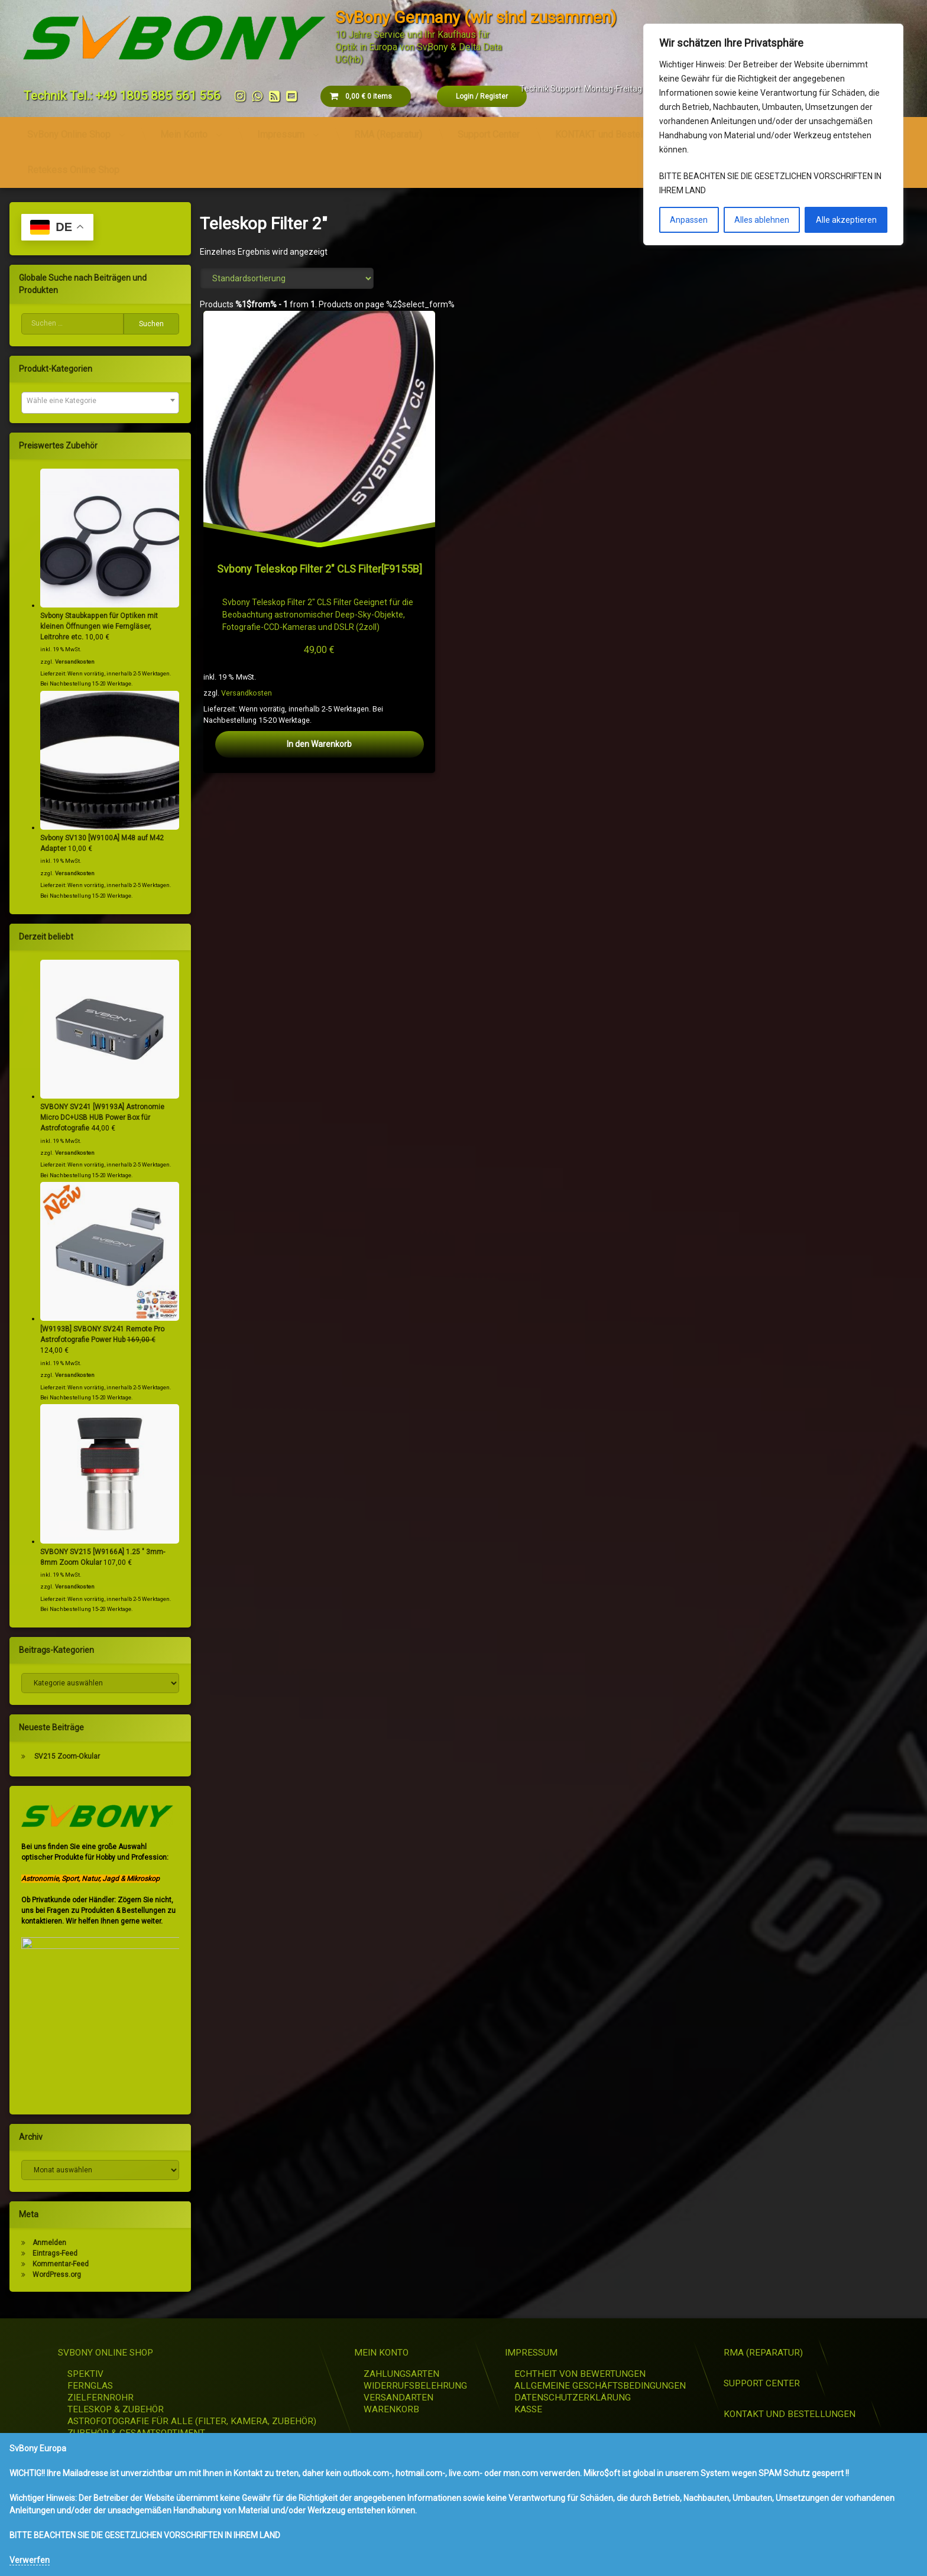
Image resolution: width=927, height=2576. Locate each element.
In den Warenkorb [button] (319, 744)
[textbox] (96, 400)
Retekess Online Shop (73, 165)
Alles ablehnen (761, 220)
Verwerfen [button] (29, 2560)
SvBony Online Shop (69, 130)
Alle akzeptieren (846, 220)
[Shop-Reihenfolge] (287, 278)
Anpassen (689, 220)
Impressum (280, 130)
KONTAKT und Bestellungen (612, 130)
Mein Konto (184, 130)
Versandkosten (249, 689)
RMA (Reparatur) (388, 130)
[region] (773, 134)
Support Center (489, 130)
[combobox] (96, 403)
